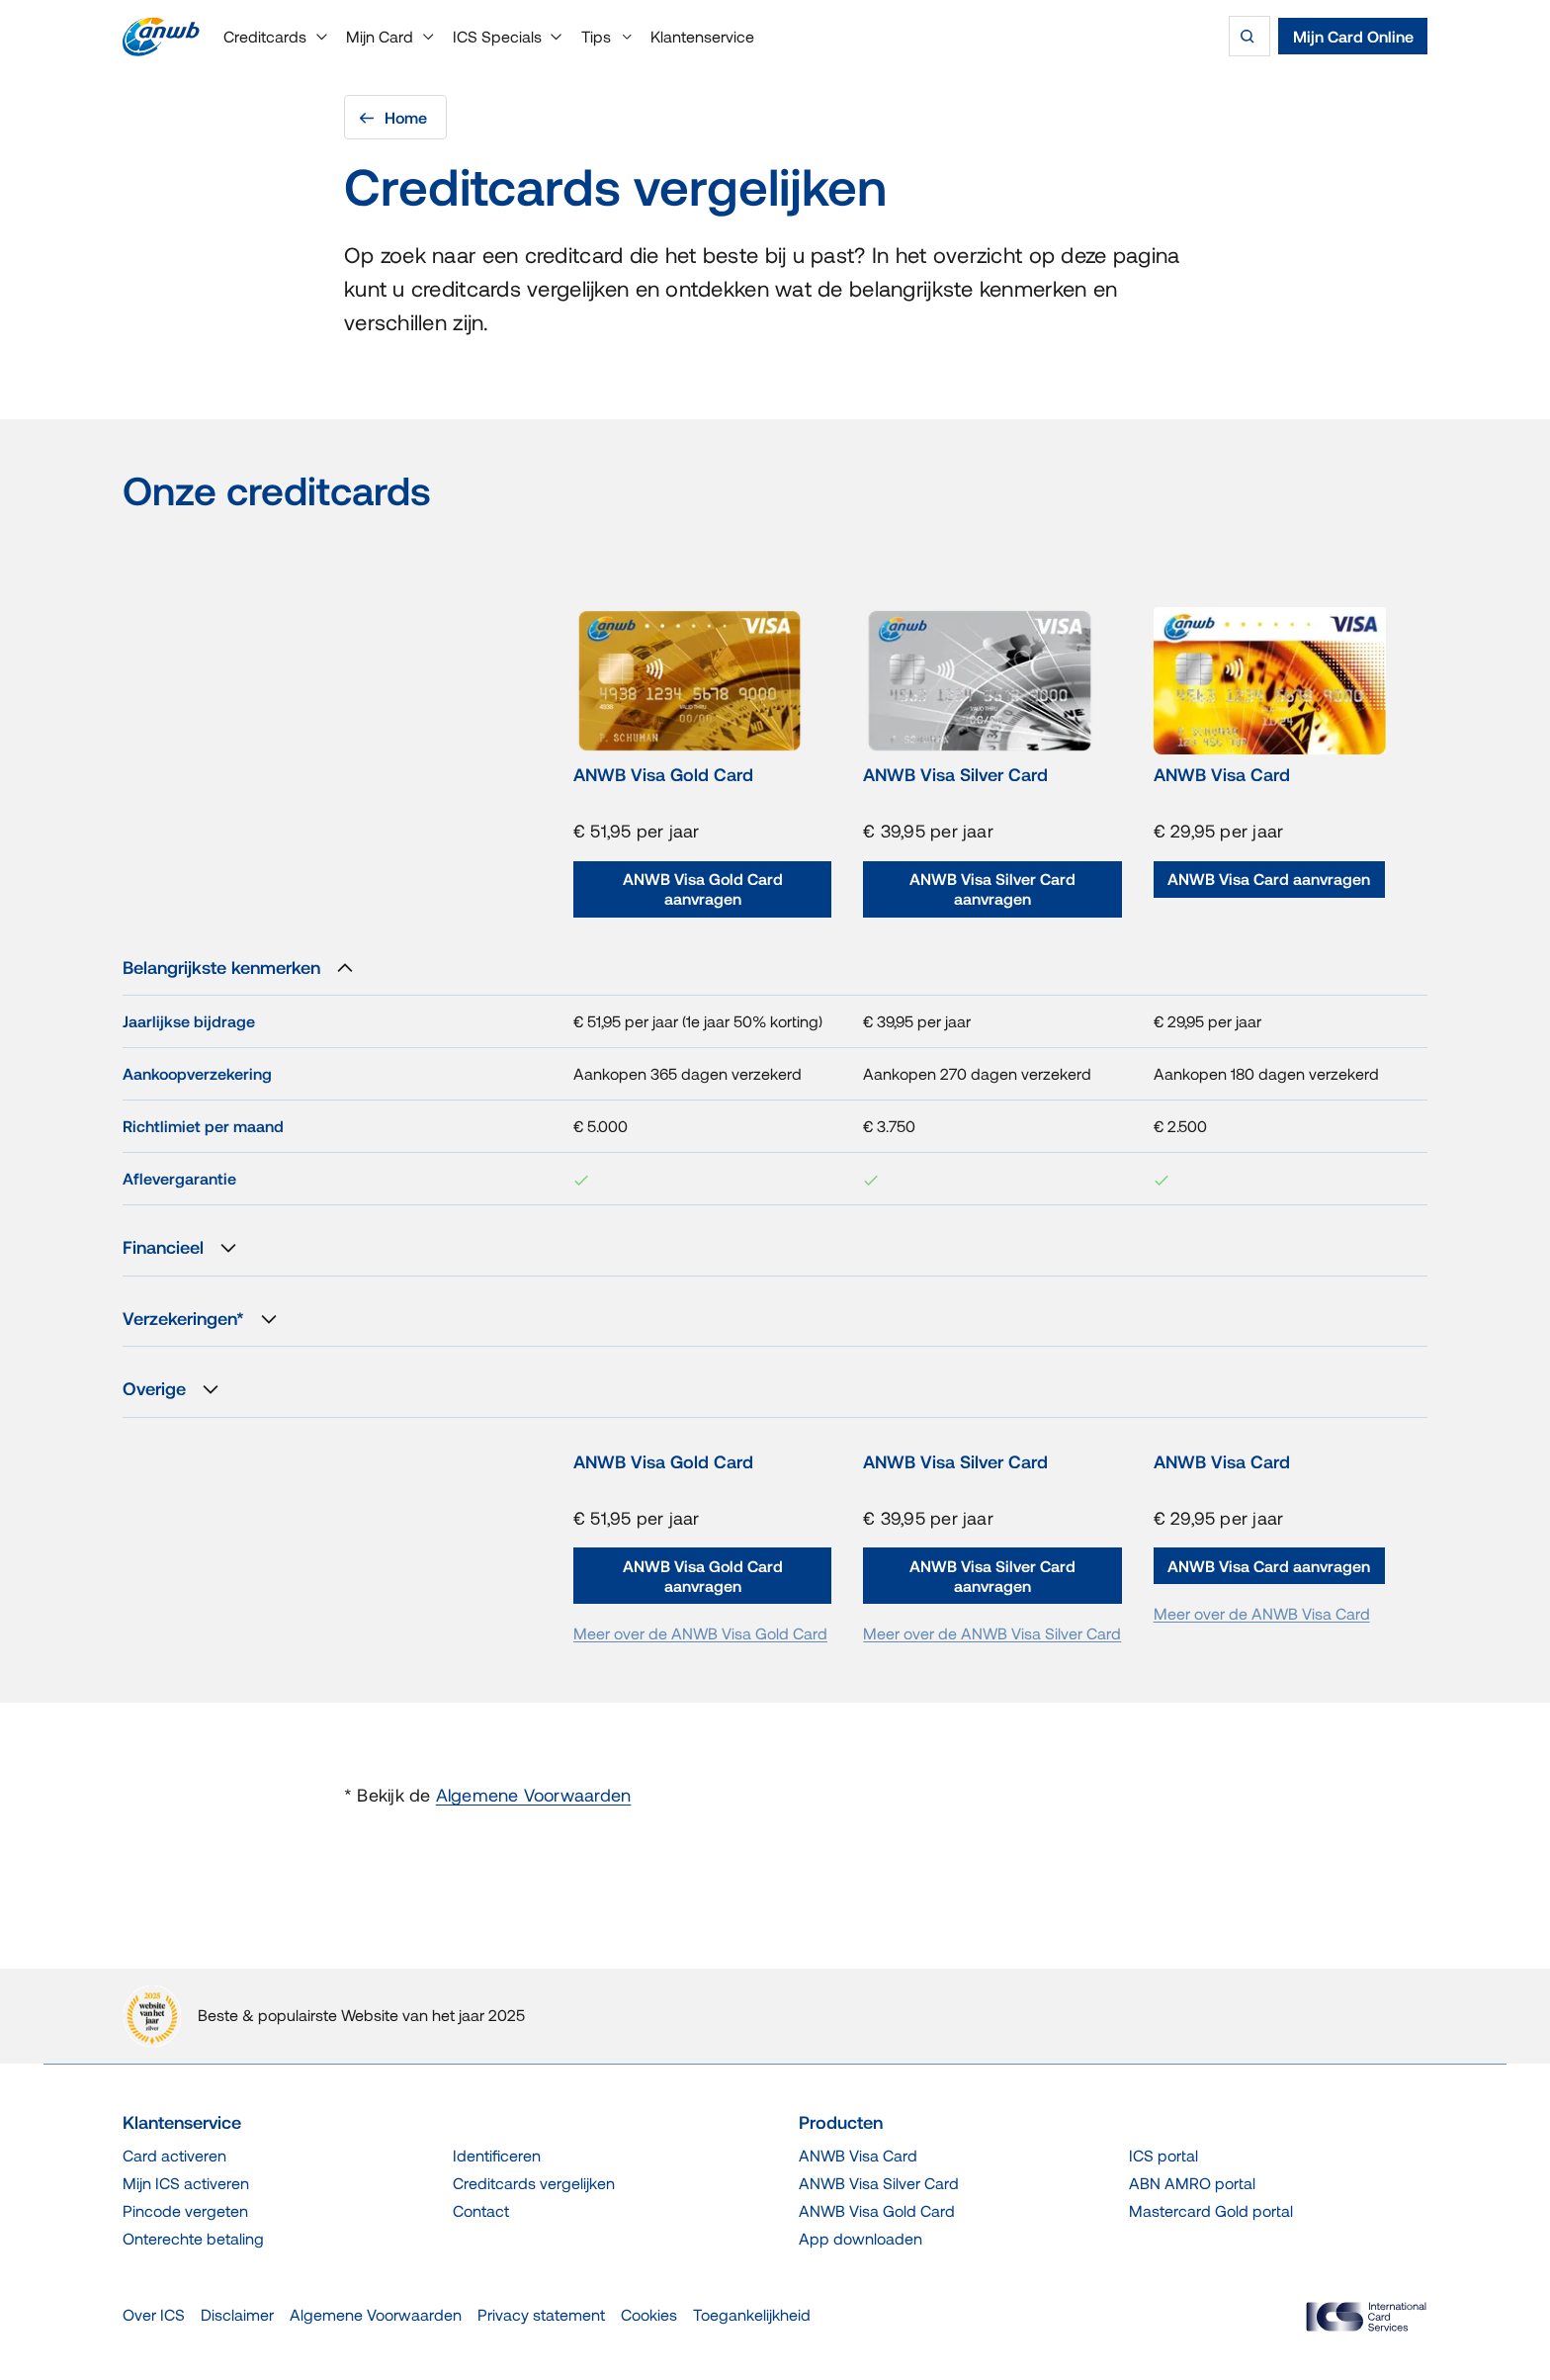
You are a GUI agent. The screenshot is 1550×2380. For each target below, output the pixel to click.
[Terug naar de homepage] (161, 36)
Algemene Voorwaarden (534, 1795)
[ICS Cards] (1366, 2316)
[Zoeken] (1249, 36)
